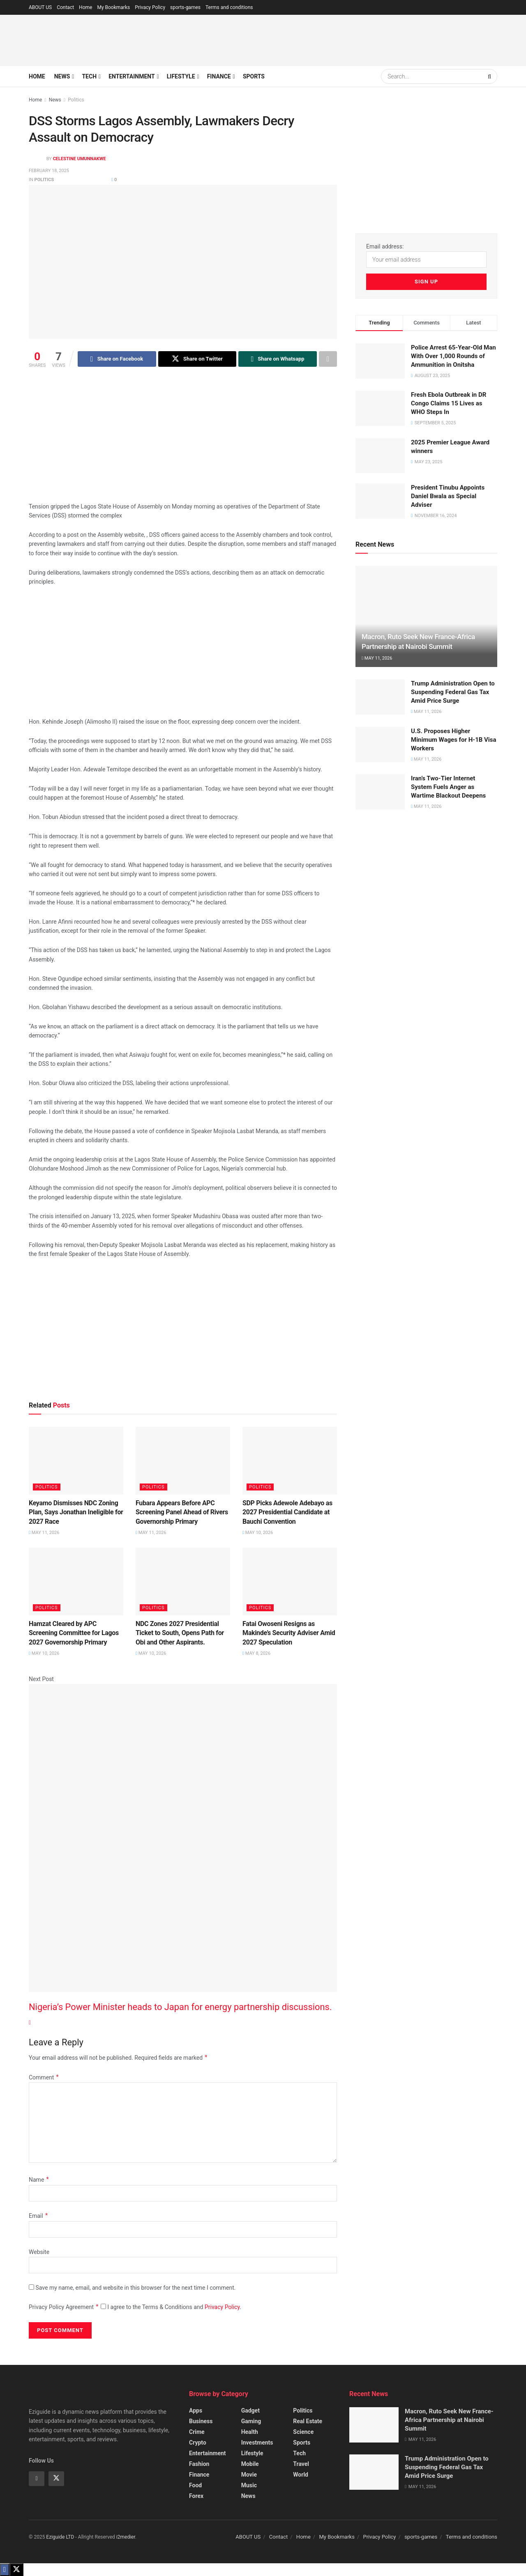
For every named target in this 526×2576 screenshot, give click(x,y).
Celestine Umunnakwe (79, 158)
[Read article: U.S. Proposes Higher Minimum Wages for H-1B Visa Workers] (380, 744)
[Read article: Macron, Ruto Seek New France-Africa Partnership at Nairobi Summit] (426, 616)
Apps (195, 2410)
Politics (76, 100)
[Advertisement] (347, 39)
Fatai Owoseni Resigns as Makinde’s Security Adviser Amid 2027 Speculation (288, 1633)
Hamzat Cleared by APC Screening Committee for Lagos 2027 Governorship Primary (74, 1633)
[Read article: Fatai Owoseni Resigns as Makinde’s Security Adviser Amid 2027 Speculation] (289, 1581)
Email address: (426, 255)
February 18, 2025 (49, 170)
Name (39, 2180)
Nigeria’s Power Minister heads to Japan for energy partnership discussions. (180, 2007)
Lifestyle (181, 76)
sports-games (185, 7)
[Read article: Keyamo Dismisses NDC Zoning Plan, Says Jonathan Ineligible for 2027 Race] (76, 1460)
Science (303, 2432)
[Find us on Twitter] (56, 2478)
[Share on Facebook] (117, 359)
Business (200, 2421)
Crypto (197, 2442)
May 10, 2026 (257, 1532)
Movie (249, 2474)
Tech (89, 76)
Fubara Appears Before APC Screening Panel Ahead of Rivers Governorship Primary (182, 1512)
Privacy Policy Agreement (64, 2307)
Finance (219, 76)
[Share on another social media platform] (328, 359)
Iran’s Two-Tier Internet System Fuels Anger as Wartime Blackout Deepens (448, 787)
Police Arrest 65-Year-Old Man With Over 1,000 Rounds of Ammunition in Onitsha (453, 356)
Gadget (250, 2410)
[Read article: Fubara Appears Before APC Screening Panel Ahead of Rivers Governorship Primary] (183, 1460)
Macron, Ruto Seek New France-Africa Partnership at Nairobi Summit (449, 2420)
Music (249, 2485)
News (62, 76)
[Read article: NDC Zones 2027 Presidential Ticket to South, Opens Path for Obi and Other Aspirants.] (183, 1581)
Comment (44, 2078)
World (300, 2474)
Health (249, 2432)
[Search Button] (490, 76)
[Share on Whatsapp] (277, 359)
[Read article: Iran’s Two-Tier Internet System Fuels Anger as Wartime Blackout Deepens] (380, 792)
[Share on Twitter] (197, 359)
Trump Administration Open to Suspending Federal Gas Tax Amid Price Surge (453, 692)
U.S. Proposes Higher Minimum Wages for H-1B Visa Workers (453, 739)
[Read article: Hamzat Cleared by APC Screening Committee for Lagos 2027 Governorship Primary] (76, 1581)
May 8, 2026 (256, 1653)
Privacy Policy (150, 7)
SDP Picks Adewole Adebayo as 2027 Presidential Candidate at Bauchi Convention (287, 1512)
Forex (196, 2496)
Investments (257, 2442)
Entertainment (131, 76)
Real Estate (307, 2421)
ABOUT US (40, 7)
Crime (197, 2432)
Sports (254, 76)
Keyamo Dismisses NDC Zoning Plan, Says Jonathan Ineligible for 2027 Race (76, 1512)
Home (85, 7)
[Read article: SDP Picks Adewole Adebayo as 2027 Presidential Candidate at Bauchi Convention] (289, 1460)
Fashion (199, 2464)
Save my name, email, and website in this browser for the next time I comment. (135, 2287)
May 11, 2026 (44, 1532)
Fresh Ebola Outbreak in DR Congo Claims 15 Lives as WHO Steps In (448, 403)
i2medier (125, 2537)
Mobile (250, 2464)
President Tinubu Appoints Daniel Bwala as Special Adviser (447, 496)
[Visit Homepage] (80, 40)
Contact (65, 7)
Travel (301, 2464)
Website (39, 2252)
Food (195, 2485)
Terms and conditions (229, 7)
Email (38, 2216)
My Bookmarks (113, 7)
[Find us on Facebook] (36, 2478)
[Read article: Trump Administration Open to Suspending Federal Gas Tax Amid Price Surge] (380, 697)
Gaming (251, 2421)
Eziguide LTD (60, 2537)
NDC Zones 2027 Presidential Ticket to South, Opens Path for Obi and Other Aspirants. (180, 1633)
